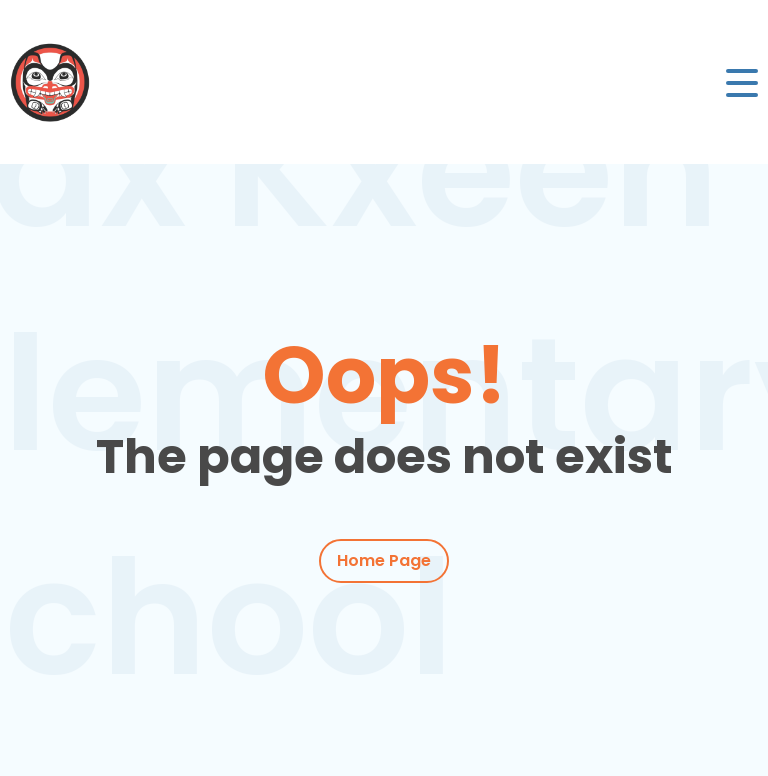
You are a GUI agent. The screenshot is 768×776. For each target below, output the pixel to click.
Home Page (384, 560)
